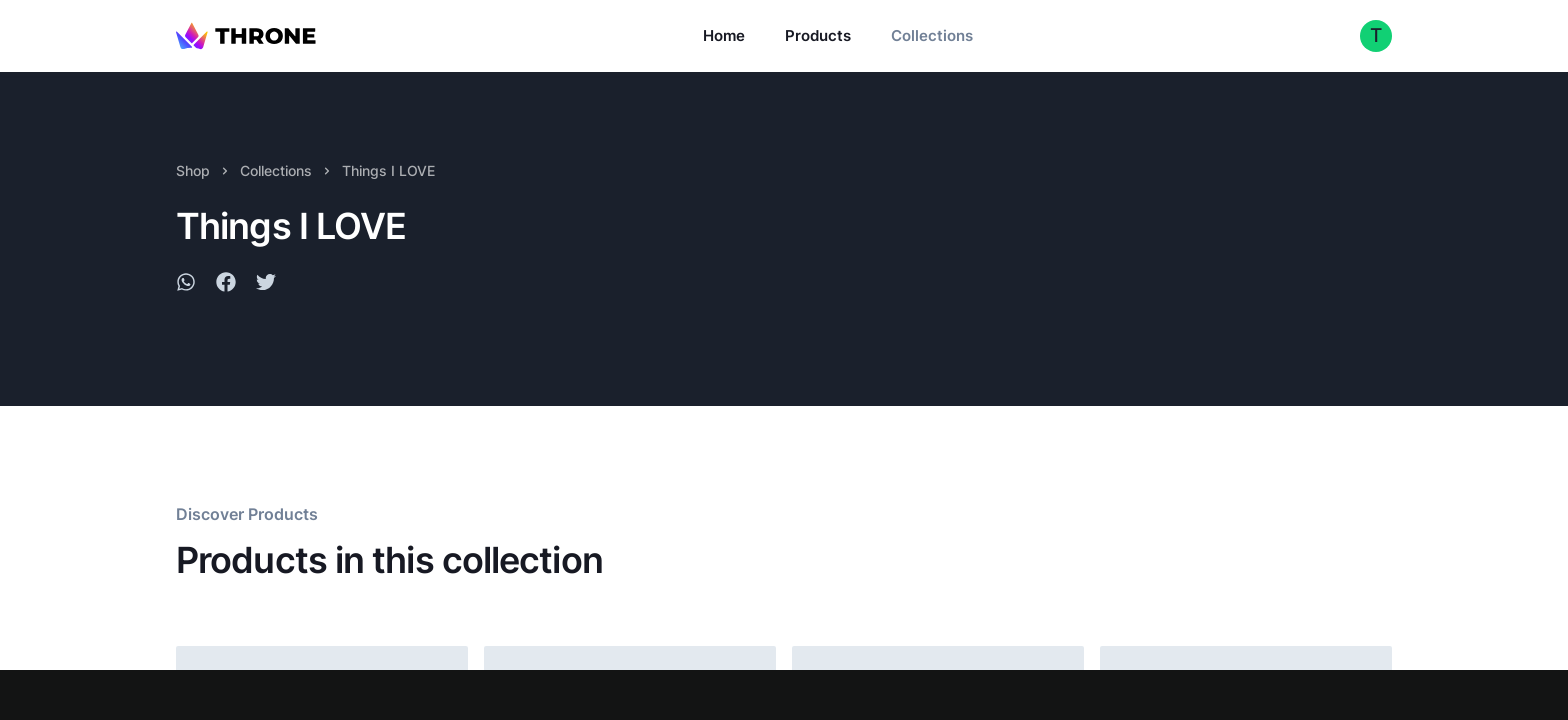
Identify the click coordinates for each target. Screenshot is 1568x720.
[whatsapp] (186, 285)
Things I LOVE (388, 170)
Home (724, 35)
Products (818, 35)
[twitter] (266, 285)
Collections (932, 35)
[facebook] (226, 285)
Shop (193, 170)
